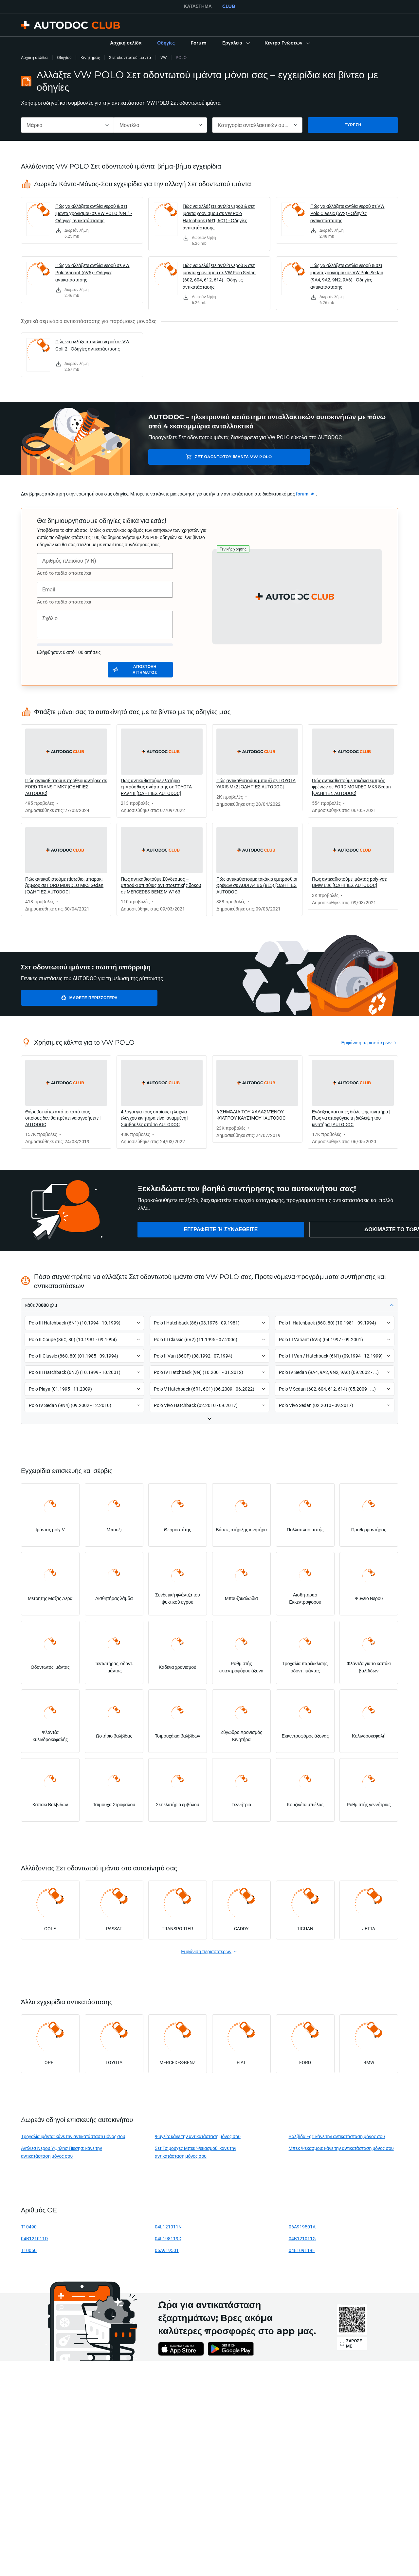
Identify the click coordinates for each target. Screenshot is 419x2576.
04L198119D (168, 2238)
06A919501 (167, 2250)
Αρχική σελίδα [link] (34, 57)
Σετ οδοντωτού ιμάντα (130, 57)
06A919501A (302, 2227)
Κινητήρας (90, 57)
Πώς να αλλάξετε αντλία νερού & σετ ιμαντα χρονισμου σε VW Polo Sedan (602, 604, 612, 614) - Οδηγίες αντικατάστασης (219, 276)
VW (163, 57)
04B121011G (302, 2238)
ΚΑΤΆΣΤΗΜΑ (198, 6)
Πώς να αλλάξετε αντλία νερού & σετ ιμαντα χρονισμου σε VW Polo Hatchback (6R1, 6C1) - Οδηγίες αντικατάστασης (219, 217)
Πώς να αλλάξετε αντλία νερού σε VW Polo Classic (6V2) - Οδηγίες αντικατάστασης (347, 213)
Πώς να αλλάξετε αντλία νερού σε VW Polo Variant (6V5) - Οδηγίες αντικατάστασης (92, 272)
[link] (126, 43)
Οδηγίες (64, 57)
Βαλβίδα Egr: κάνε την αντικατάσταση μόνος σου (337, 2136)
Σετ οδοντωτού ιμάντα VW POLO (199, 456)
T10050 (29, 2250)
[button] (235, 43)
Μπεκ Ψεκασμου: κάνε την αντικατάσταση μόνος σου (341, 2148)
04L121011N (168, 2227)
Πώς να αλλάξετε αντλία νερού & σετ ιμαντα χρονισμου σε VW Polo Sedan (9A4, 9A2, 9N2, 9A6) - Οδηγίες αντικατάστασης (346, 276)
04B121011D (34, 2238)
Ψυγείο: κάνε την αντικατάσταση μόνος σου (198, 2136)
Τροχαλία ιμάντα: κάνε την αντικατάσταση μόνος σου (73, 2136)
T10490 (29, 2227)
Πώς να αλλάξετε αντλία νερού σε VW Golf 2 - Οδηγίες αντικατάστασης (92, 345)
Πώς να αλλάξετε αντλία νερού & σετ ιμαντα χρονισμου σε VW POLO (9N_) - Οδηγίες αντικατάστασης (93, 213)
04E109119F (302, 2250)
